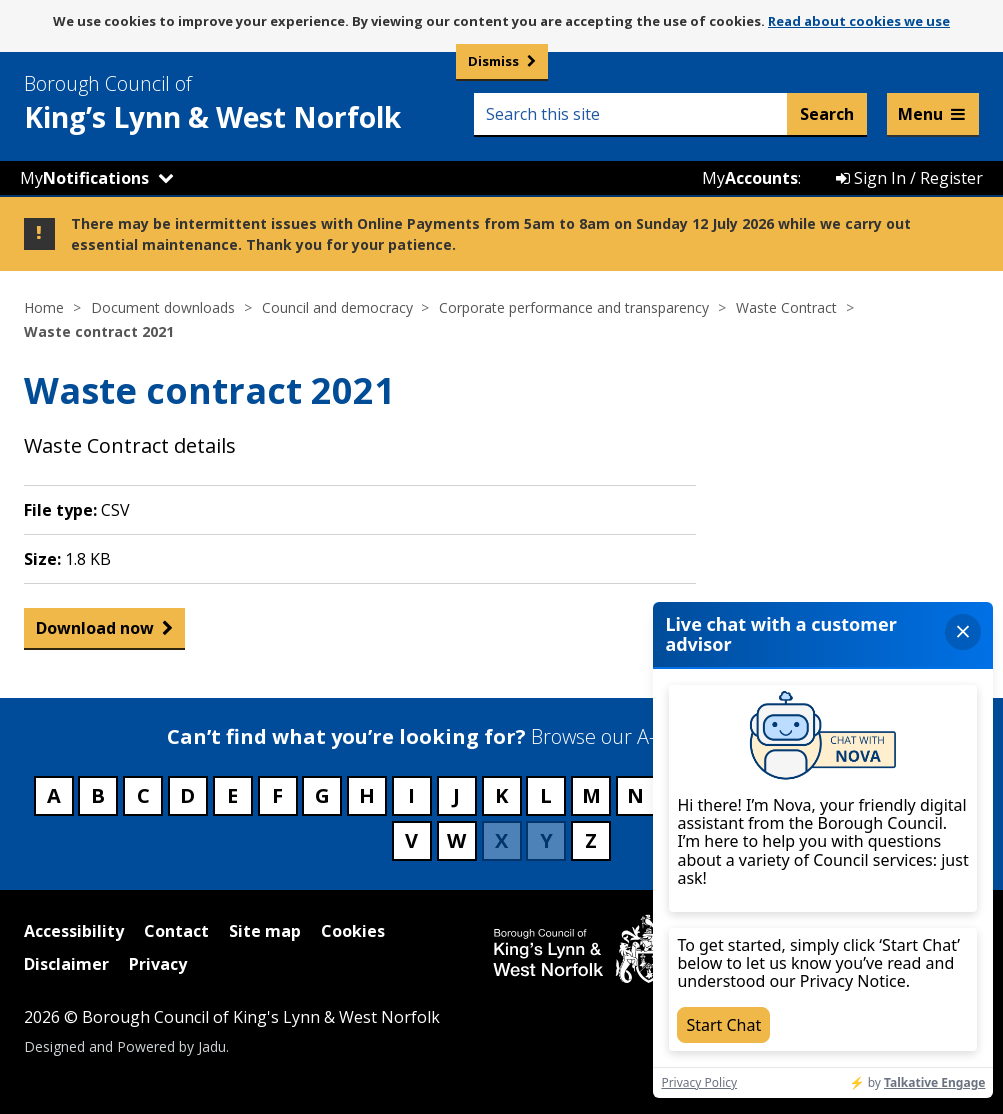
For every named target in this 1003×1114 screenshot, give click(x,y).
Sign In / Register (909, 178)
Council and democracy (337, 307)
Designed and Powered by (125, 1046)
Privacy (158, 964)
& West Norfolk (249, 103)
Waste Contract (786, 307)
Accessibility (74, 931)
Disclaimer (66, 964)
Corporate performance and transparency (574, 307)
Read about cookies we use (859, 21)
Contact (176, 931)
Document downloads (163, 307)
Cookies (353, 931)
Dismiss (493, 61)
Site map (265, 931)
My (84, 178)
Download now (95, 628)
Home (44, 307)
